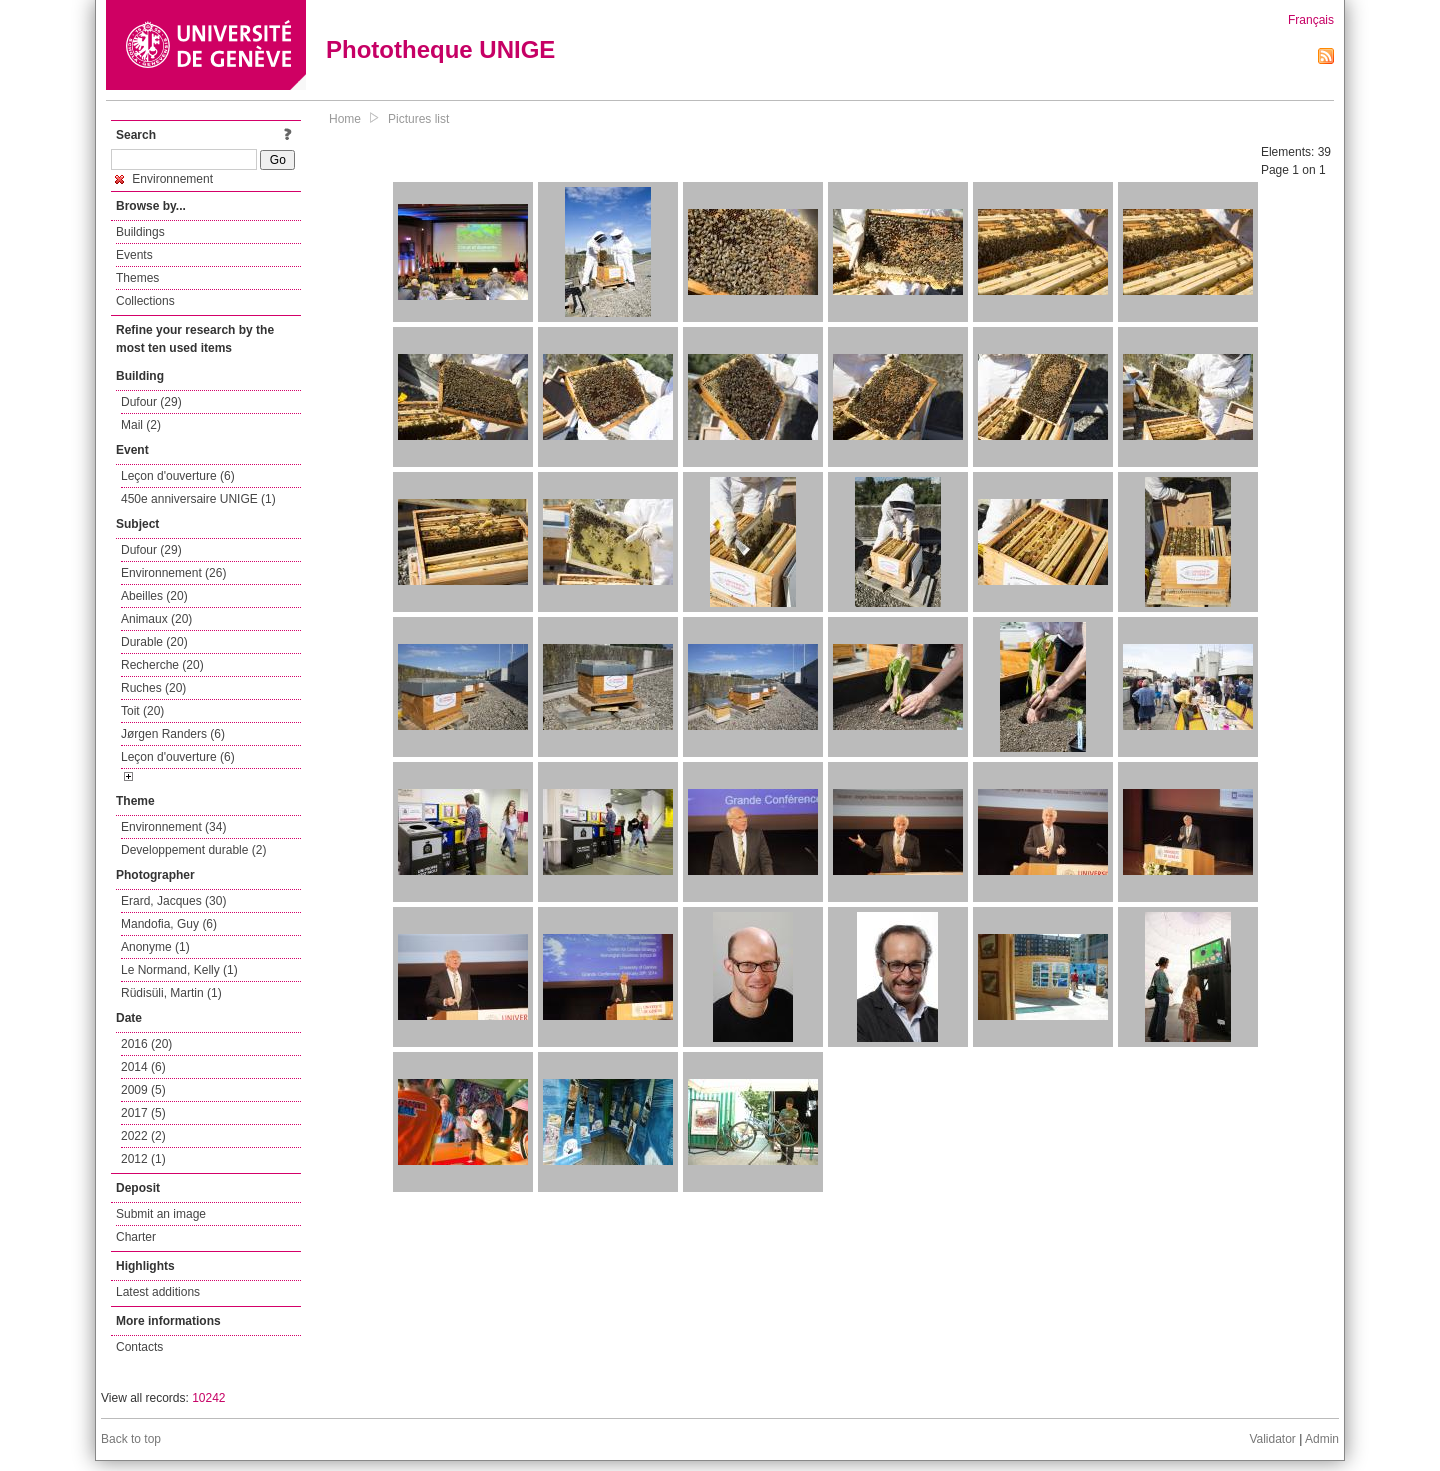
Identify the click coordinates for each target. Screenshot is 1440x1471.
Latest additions (158, 1292)
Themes (137, 278)
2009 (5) (143, 1090)
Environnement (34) (173, 827)
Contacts (139, 1347)
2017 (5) (143, 1113)
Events (134, 255)
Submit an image (161, 1214)
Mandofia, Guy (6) (169, 924)
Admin (1322, 1439)
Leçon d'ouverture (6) (178, 476)
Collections (145, 301)
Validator (1272, 1439)
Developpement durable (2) (193, 850)
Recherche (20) (162, 665)
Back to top (131, 1439)
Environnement (164, 179)
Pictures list (418, 119)
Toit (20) (142, 711)
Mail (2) (141, 425)
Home (345, 119)
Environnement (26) (173, 573)
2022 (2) (143, 1136)
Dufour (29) (151, 402)
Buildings (140, 232)
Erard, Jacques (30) (173, 901)
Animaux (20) (156, 619)
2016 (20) (146, 1044)
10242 (208, 1398)
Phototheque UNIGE (440, 49)
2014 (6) (143, 1067)
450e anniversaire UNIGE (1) (198, 499)
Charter (136, 1237)
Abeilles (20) (154, 596)
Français (1311, 20)
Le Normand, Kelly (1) (179, 970)
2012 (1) (143, 1159)
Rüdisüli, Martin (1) (171, 993)
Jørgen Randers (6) (173, 734)
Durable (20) (154, 642)
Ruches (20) (153, 688)
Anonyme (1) (155, 947)
